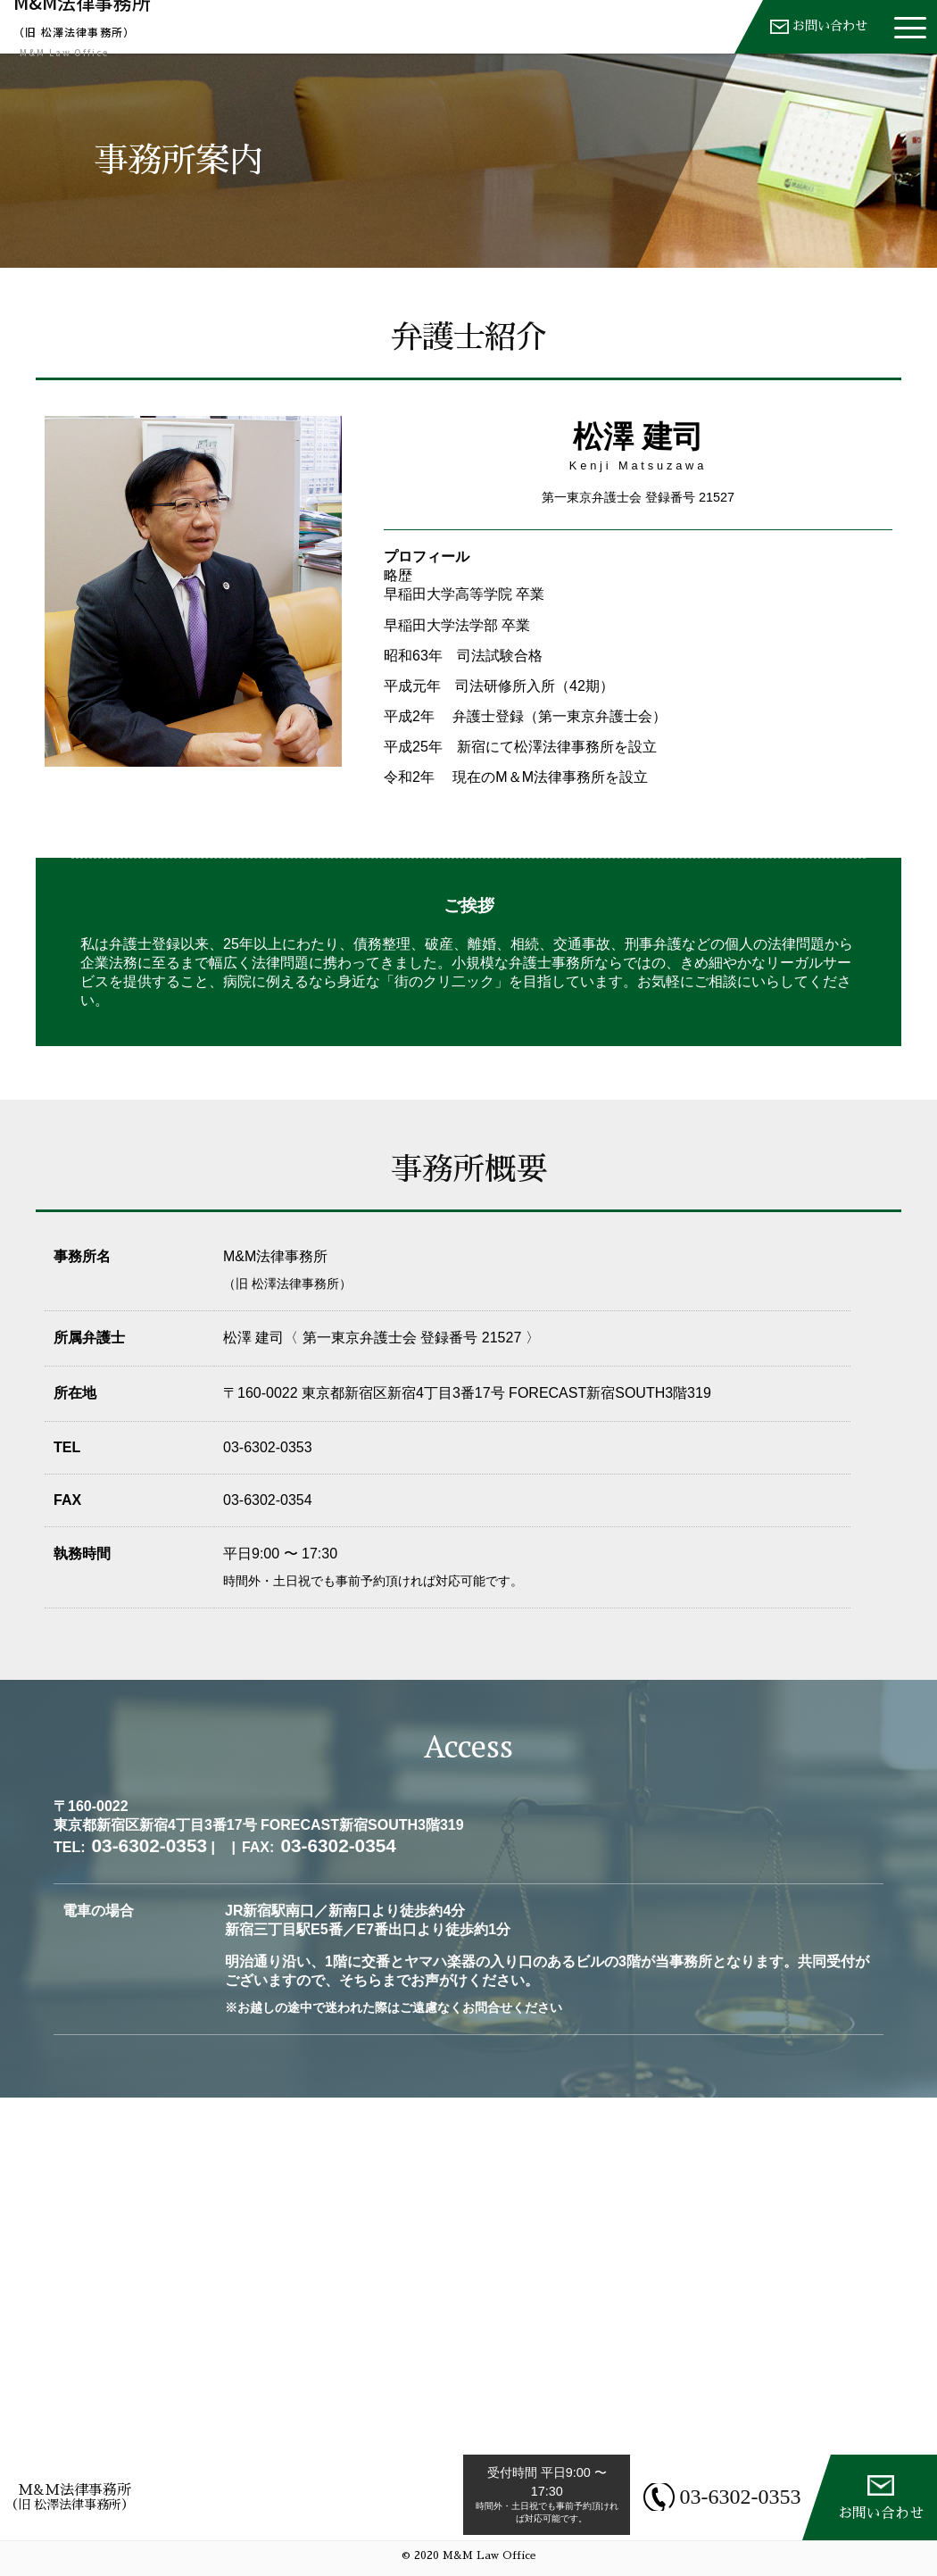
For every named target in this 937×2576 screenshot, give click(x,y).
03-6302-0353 (730, 2496)
